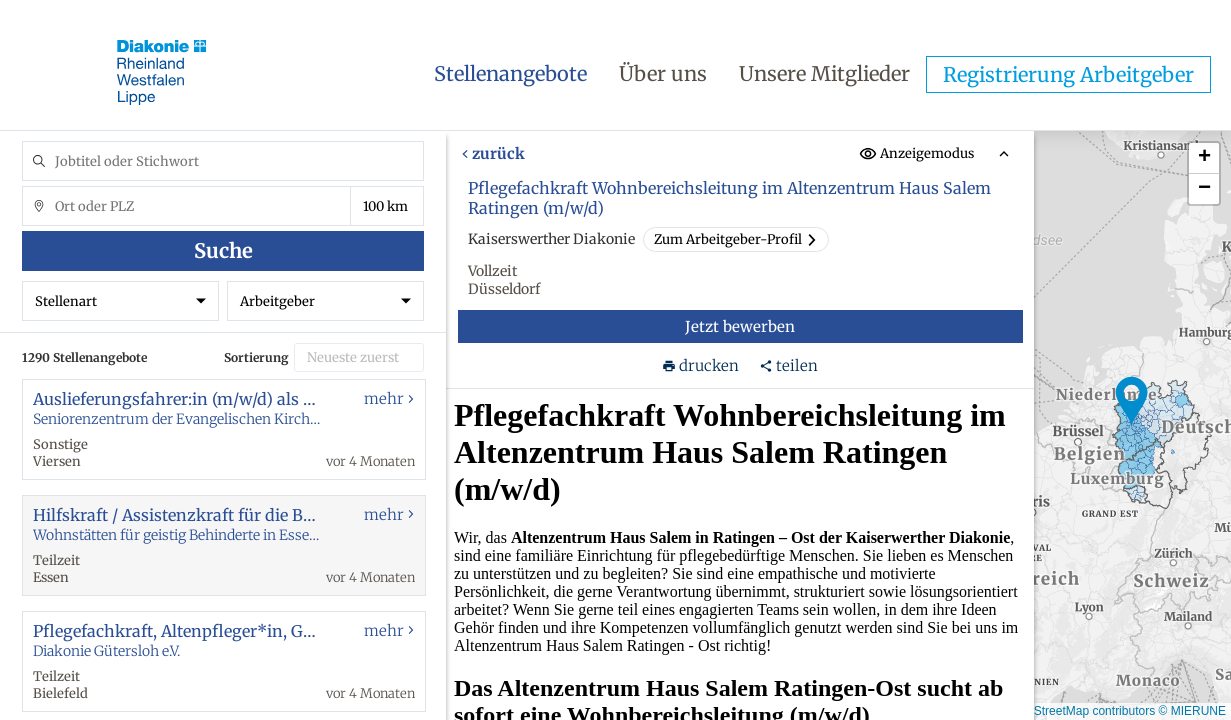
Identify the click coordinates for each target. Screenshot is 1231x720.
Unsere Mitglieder (824, 73)
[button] (1132, 401)
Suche (223, 250)
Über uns (663, 73)
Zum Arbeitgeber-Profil (736, 239)
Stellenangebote (510, 73)
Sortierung (256, 357)
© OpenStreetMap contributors (1073, 711)
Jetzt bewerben (741, 326)
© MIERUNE (1192, 711)
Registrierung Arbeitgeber (1068, 74)
